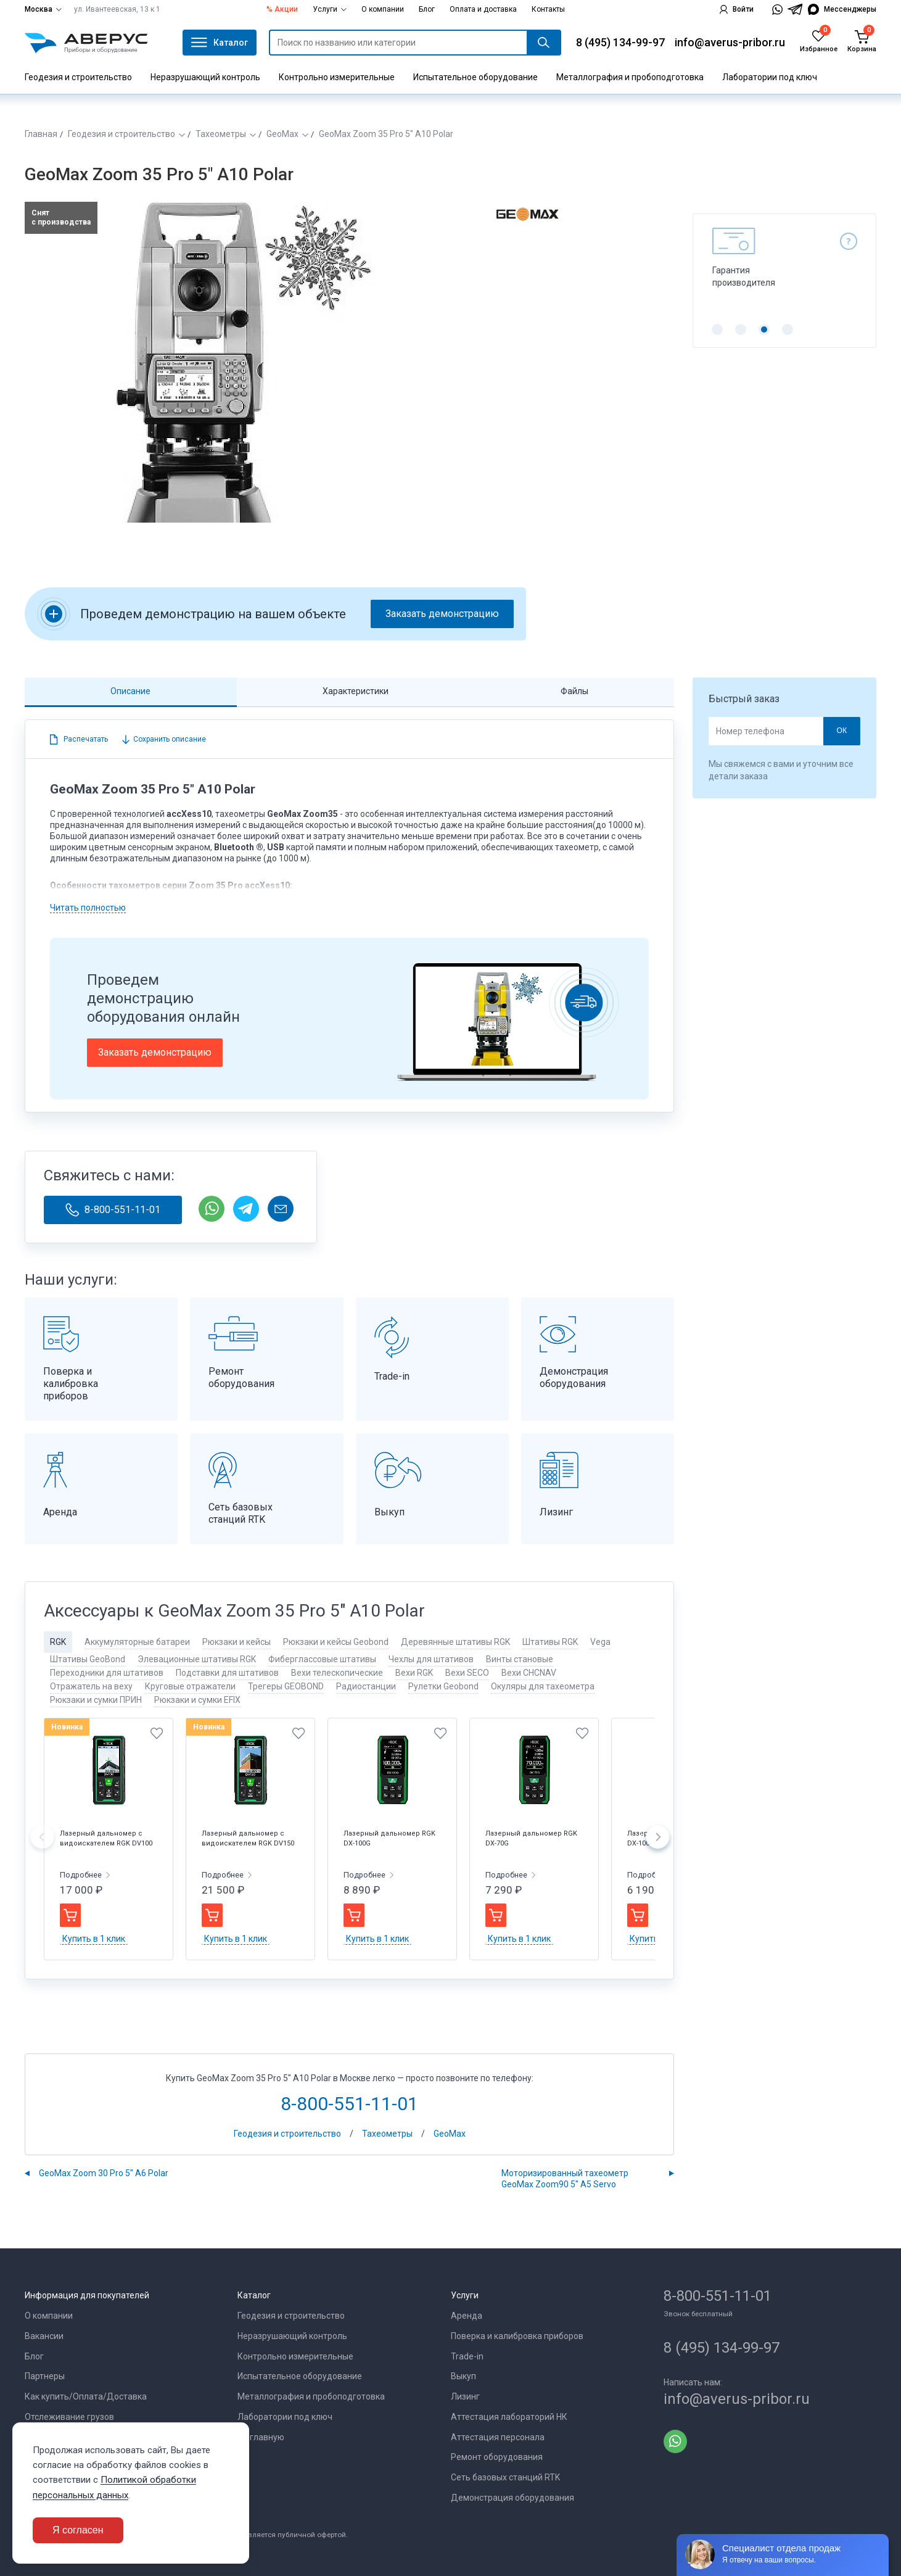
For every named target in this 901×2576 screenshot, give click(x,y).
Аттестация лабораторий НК (509, 2417)
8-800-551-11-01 (112, 1210)
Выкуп (463, 2376)
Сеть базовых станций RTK (505, 2477)
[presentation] (41, 1839)
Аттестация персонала (498, 2437)
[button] (717, 329)
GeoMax (282, 134)
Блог (427, 9)
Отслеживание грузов (69, 2417)
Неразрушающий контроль (205, 77)
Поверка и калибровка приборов (517, 2336)
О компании (382, 9)
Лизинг (465, 2396)
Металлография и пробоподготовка (630, 77)
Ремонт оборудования (497, 2457)
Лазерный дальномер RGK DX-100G (389, 1838)
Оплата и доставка (483, 9)
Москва (43, 9)
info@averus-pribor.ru (730, 42)
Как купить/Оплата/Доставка (86, 2396)
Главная (41, 134)
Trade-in (467, 2356)
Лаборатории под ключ (769, 77)
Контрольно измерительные (337, 77)
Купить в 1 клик (93, 1939)
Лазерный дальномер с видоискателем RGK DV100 (106, 1838)
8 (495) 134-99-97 (620, 42)
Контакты (548, 9)
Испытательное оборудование (475, 77)
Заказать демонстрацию (442, 613)
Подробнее (82, 1874)
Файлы (574, 691)
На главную (260, 2437)
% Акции (282, 9)
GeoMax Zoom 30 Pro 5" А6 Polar (103, 2173)
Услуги (330, 9)
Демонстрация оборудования (512, 2498)
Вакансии (44, 2336)
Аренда (466, 2316)
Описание (130, 691)
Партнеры (45, 2376)
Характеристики (356, 691)
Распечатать (86, 739)
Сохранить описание (168, 739)
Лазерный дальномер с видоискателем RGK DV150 (248, 1838)
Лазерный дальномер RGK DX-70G (531, 1838)
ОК (841, 730)
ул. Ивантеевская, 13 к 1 (117, 9)
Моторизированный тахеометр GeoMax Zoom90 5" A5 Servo (564, 2178)
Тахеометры (220, 134)
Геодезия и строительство (78, 77)
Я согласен (78, 2530)
